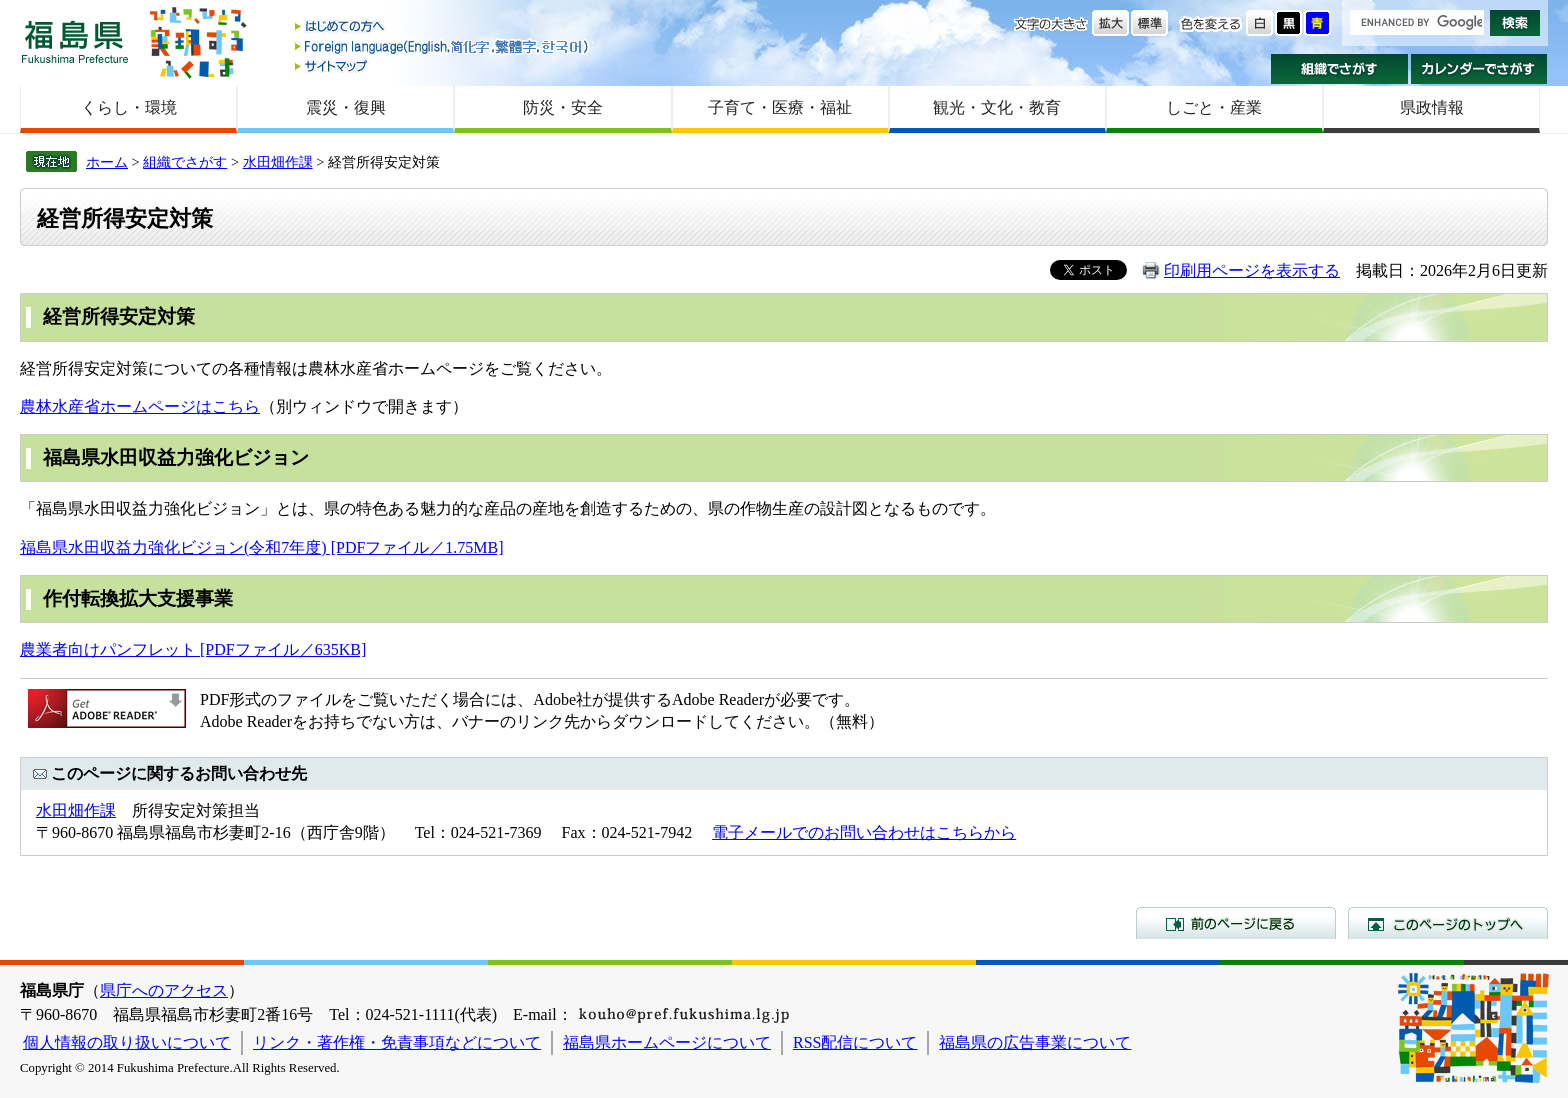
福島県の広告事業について (1035, 1042)
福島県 (75, 41)
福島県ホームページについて (667, 1042)
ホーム (107, 162)
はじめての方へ (443, 27)
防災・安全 (563, 107)
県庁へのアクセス (164, 990)
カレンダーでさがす (1479, 69)
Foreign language (443, 46)
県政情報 (1432, 107)
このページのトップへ (1448, 923)
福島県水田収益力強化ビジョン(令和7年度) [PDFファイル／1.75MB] (262, 547)
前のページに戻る (1236, 923)
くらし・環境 (129, 107)
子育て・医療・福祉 (780, 107)
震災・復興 (346, 107)
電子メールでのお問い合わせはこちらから (864, 832)
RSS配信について (855, 1042)
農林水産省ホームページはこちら (140, 406)
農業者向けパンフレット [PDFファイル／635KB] (193, 649)
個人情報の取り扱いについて (127, 1042)
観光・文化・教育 (997, 107)
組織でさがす (1339, 69)
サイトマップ (443, 65)
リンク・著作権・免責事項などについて (397, 1042)
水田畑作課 (278, 162)
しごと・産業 (1214, 107)
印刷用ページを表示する (1252, 270)
